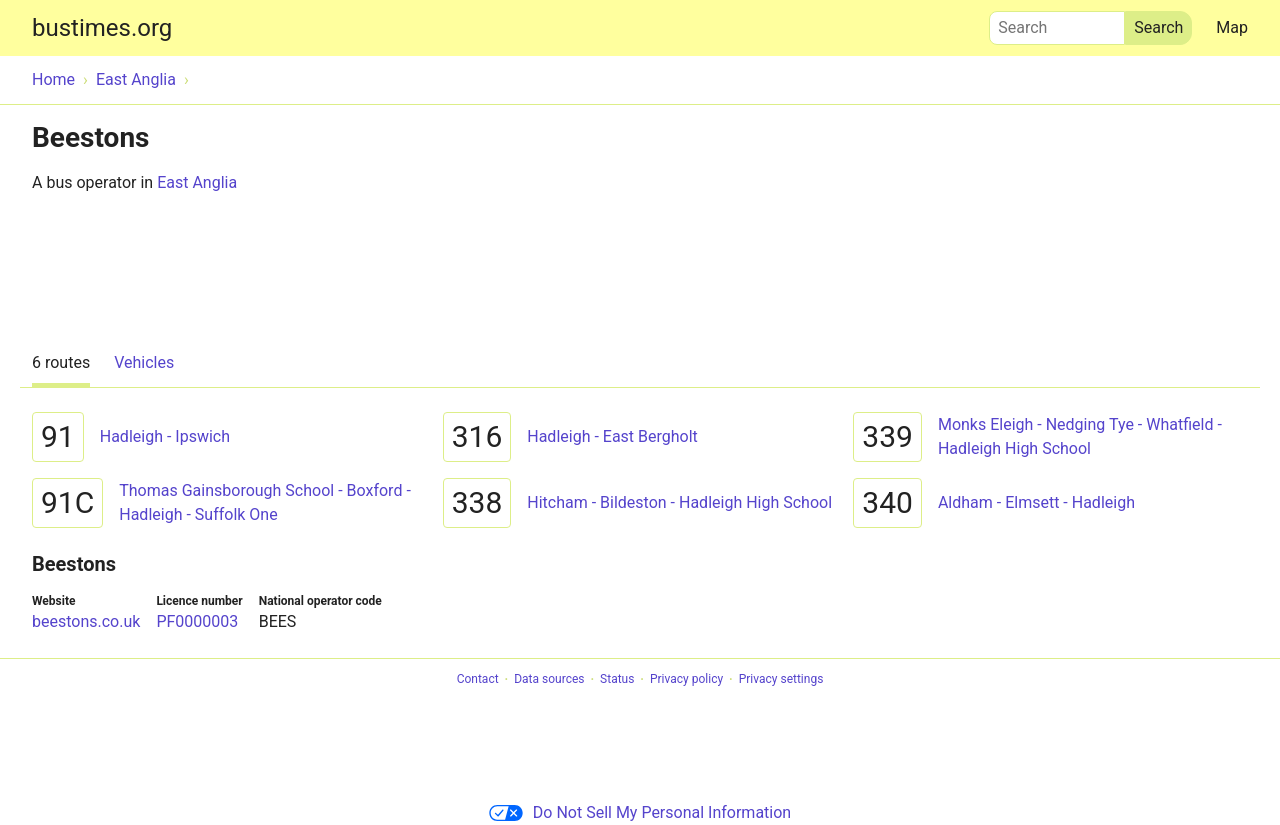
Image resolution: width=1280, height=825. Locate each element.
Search (1057, 23)
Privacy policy (686, 680)
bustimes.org (102, 28)
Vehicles (144, 362)
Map (1232, 27)
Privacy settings (781, 680)
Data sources (549, 680)
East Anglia (197, 182)
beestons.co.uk (86, 621)
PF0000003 (197, 621)
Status (617, 680)
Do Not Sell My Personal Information (640, 812)
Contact (478, 680)
